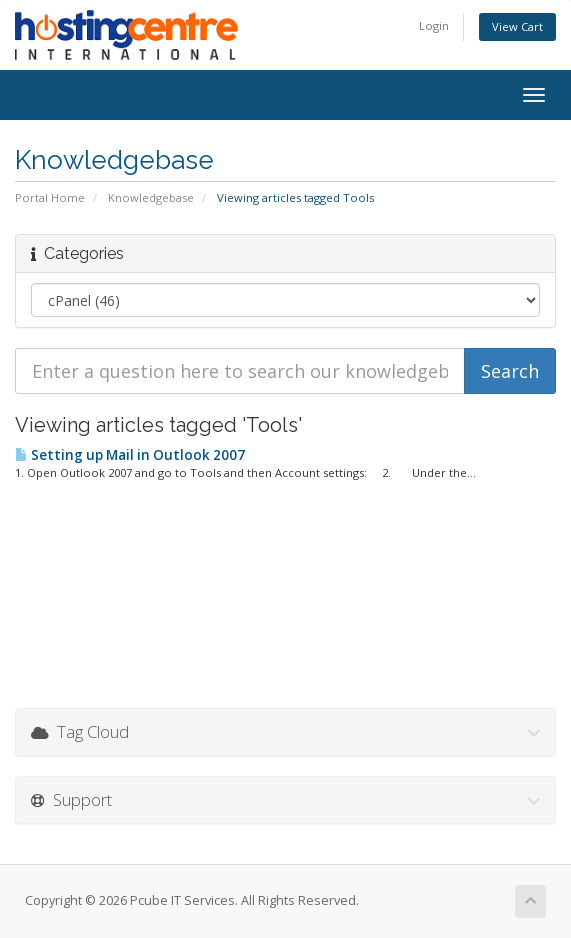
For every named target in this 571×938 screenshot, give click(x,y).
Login (434, 25)
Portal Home (50, 197)
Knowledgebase (151, 197)
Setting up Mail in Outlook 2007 (130, 455)
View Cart (517, 26)
